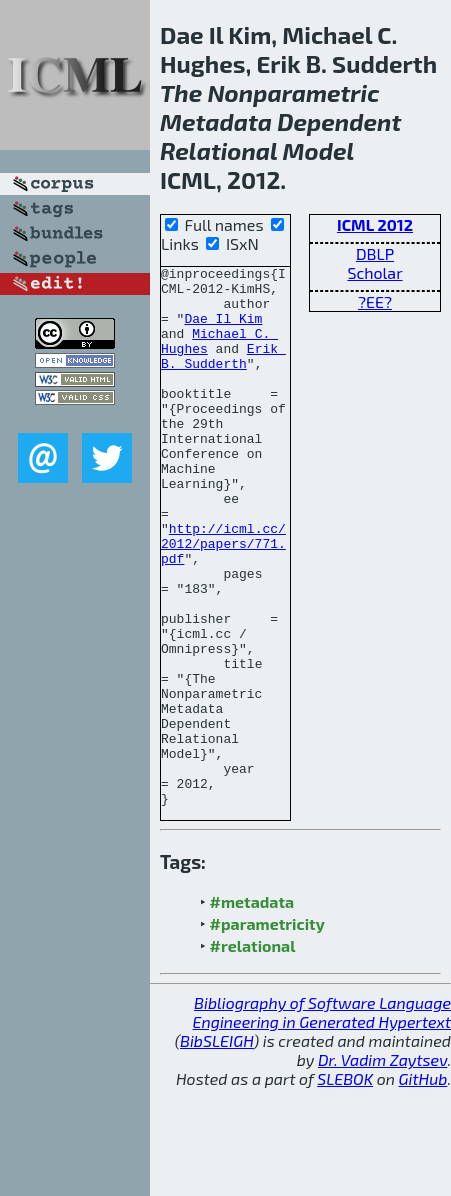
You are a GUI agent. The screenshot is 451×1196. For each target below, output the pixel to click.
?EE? (375, 301)
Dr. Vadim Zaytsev (382, 1167)
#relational (253, 1053)
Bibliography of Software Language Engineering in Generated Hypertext (322, 1120)
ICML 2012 (375, 224)
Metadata (216, 121)
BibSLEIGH (216, 1148)
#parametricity (267, 1031)
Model (319, 150)
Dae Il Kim (223, 330)
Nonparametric (293, 92)
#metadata (252, 1009)
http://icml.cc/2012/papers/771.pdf (223, 600)
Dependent (339, 121)
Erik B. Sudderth (223, 375)
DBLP (375, 253)
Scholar (374, 272)
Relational (218, 150)
